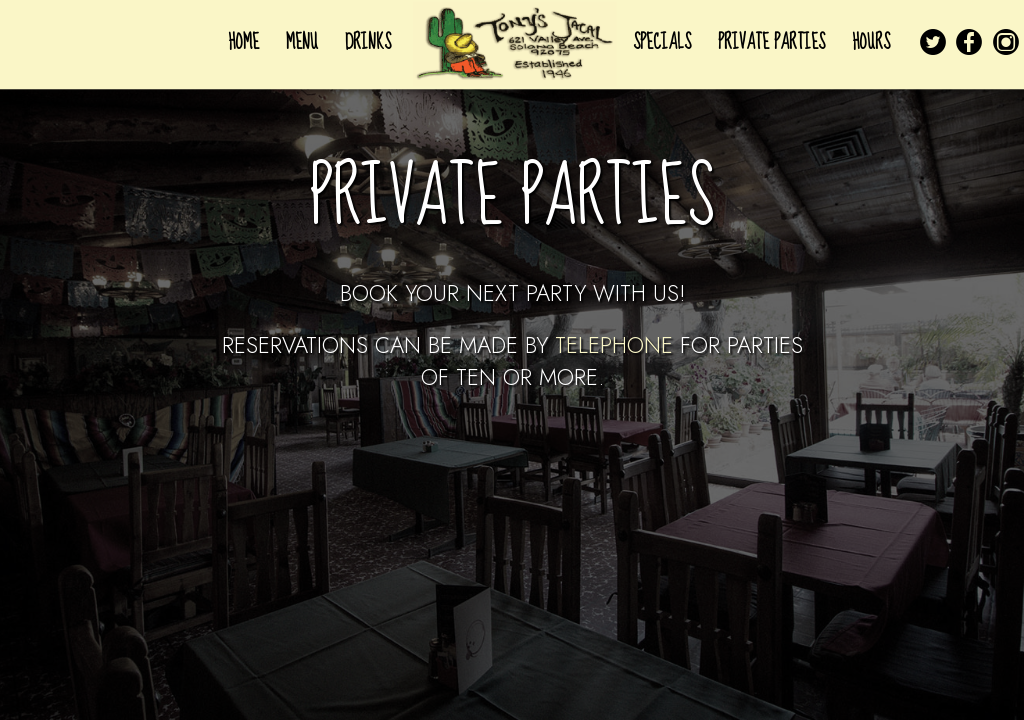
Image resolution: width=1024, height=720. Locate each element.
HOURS (871, 42)
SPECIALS (664, 42)
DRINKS (368, 42)
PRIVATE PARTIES (774, 42)
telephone (614, 345)
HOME (246, 42)
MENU (304, 42)
